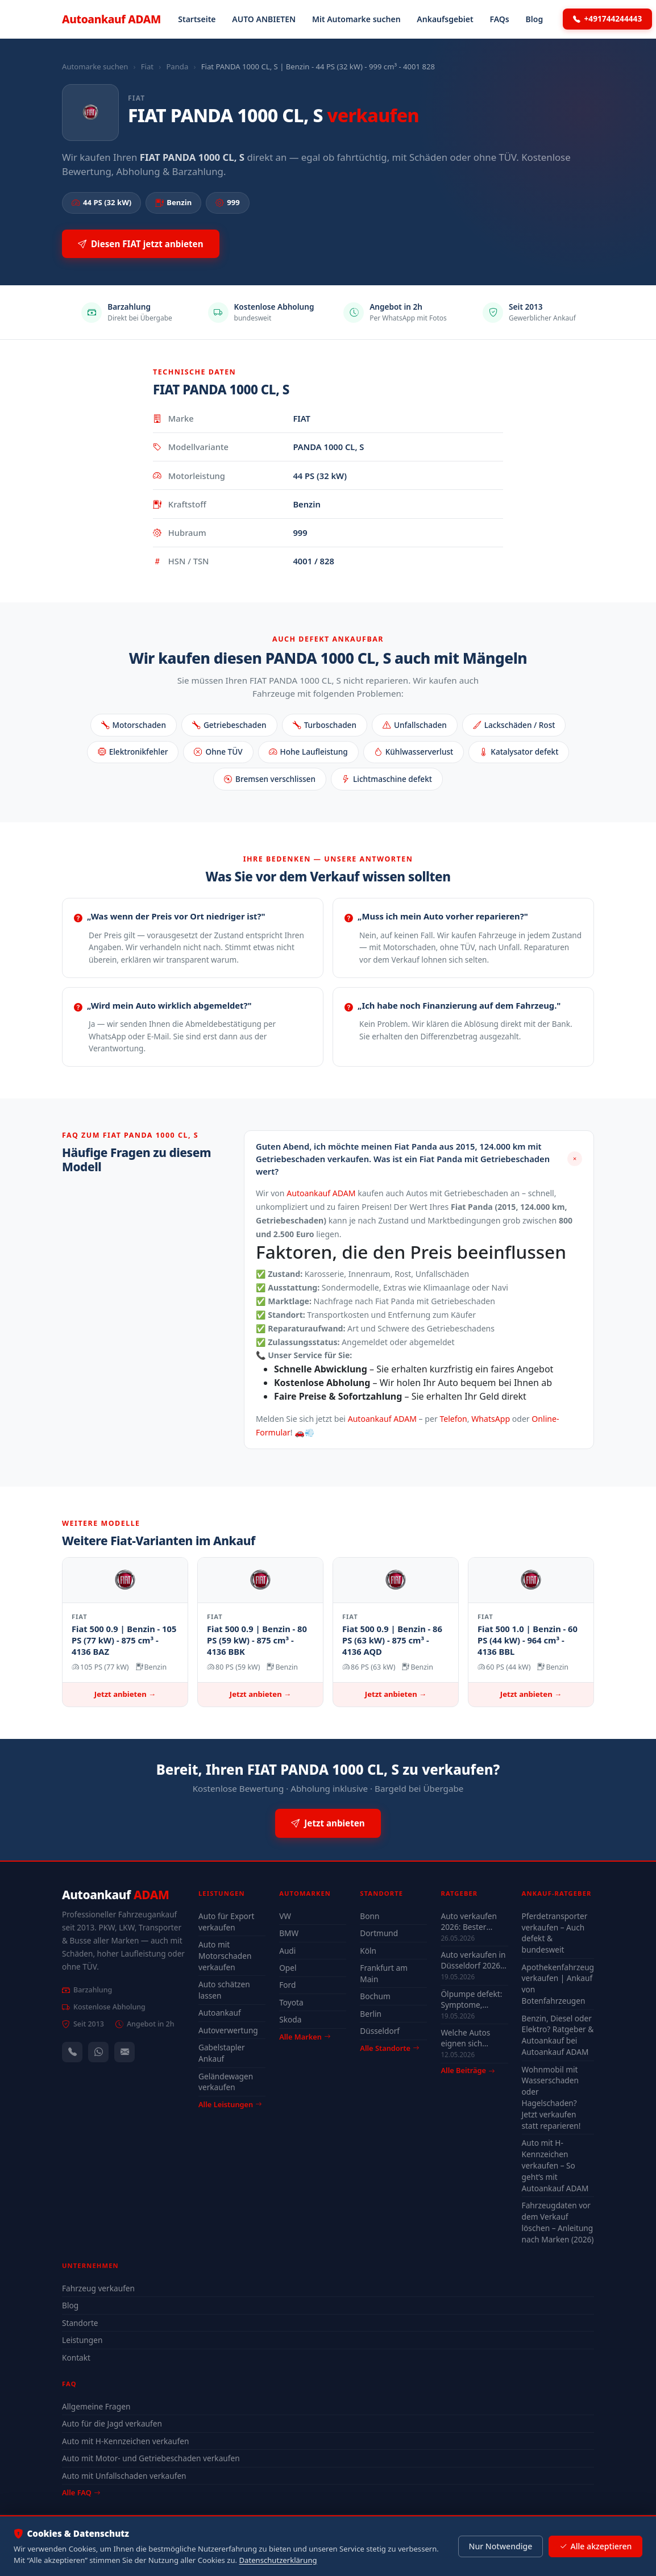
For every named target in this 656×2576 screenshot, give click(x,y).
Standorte (80, 2322)
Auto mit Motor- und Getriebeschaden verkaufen (151, 2458)
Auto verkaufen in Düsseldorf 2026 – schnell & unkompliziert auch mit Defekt (473, 1960)
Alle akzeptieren (595, 2546)
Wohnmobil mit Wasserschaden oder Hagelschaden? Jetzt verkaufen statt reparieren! (551, 2097)
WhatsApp (490, 1418)
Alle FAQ (81, 2492)
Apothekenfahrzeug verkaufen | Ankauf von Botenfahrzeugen (558, 1984)
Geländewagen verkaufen (225, 2082)
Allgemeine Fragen (96, 2406)
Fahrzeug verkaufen (98, 2288)
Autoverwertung (228, 2030)
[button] (418, 1159)
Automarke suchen (95, 66)
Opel (287, 1967)
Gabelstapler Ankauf (221, 2053)
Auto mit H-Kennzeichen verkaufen (125, 2441)
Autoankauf (111, 19)
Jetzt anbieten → (125, 1694)
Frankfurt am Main (384, 1973)
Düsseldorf (380, 2030)
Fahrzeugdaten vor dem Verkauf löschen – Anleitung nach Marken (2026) (558, 2222)
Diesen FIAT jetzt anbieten (141, 244)
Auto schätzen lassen (224, 1990)
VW (285, 1916)
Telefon (453, 1418)
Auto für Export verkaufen (226, 1922)
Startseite (196, 19)
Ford (287, 1984)
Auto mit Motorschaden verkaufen (224, 1955)
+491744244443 (607, 18)
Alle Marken (304, 2037)
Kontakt (76, 2357)
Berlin (370, 2013)
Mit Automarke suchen (356, 19)
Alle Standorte (389, 2048)
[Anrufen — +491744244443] (72, 2052)
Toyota (291, 2002)
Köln (368, 1950)
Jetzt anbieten (327, 1823)
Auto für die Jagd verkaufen (112, 2423)
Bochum (375, 1996)
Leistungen (82, 2339)
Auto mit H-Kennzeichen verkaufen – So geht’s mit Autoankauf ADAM (555, 2165)
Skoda (290, 2019)
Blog (534, 19)
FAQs (499, 19)
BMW (288, 1933)
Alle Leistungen (229, 2104)
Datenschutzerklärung (278, 2560)
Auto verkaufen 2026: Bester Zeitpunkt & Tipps (473, 1921)
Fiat (147, 66)
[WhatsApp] (98, 2052)
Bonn (369, 1916)
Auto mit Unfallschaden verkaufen (124, 2475)
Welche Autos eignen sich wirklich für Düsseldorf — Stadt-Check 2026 (472, 2038)
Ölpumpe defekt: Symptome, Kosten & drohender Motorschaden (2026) (471, 1999)
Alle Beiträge (468, 2070)
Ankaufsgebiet (445, 19)
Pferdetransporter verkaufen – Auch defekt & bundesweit (555, 1933)
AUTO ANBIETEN (264, 19)
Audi (287, 1950)
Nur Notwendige (500, 2546)
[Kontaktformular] (124, 2052)
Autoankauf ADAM (321, 1193)
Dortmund (379, 1933)
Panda (177, 66)
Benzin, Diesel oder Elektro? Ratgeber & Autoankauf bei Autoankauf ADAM (558, 2035)
